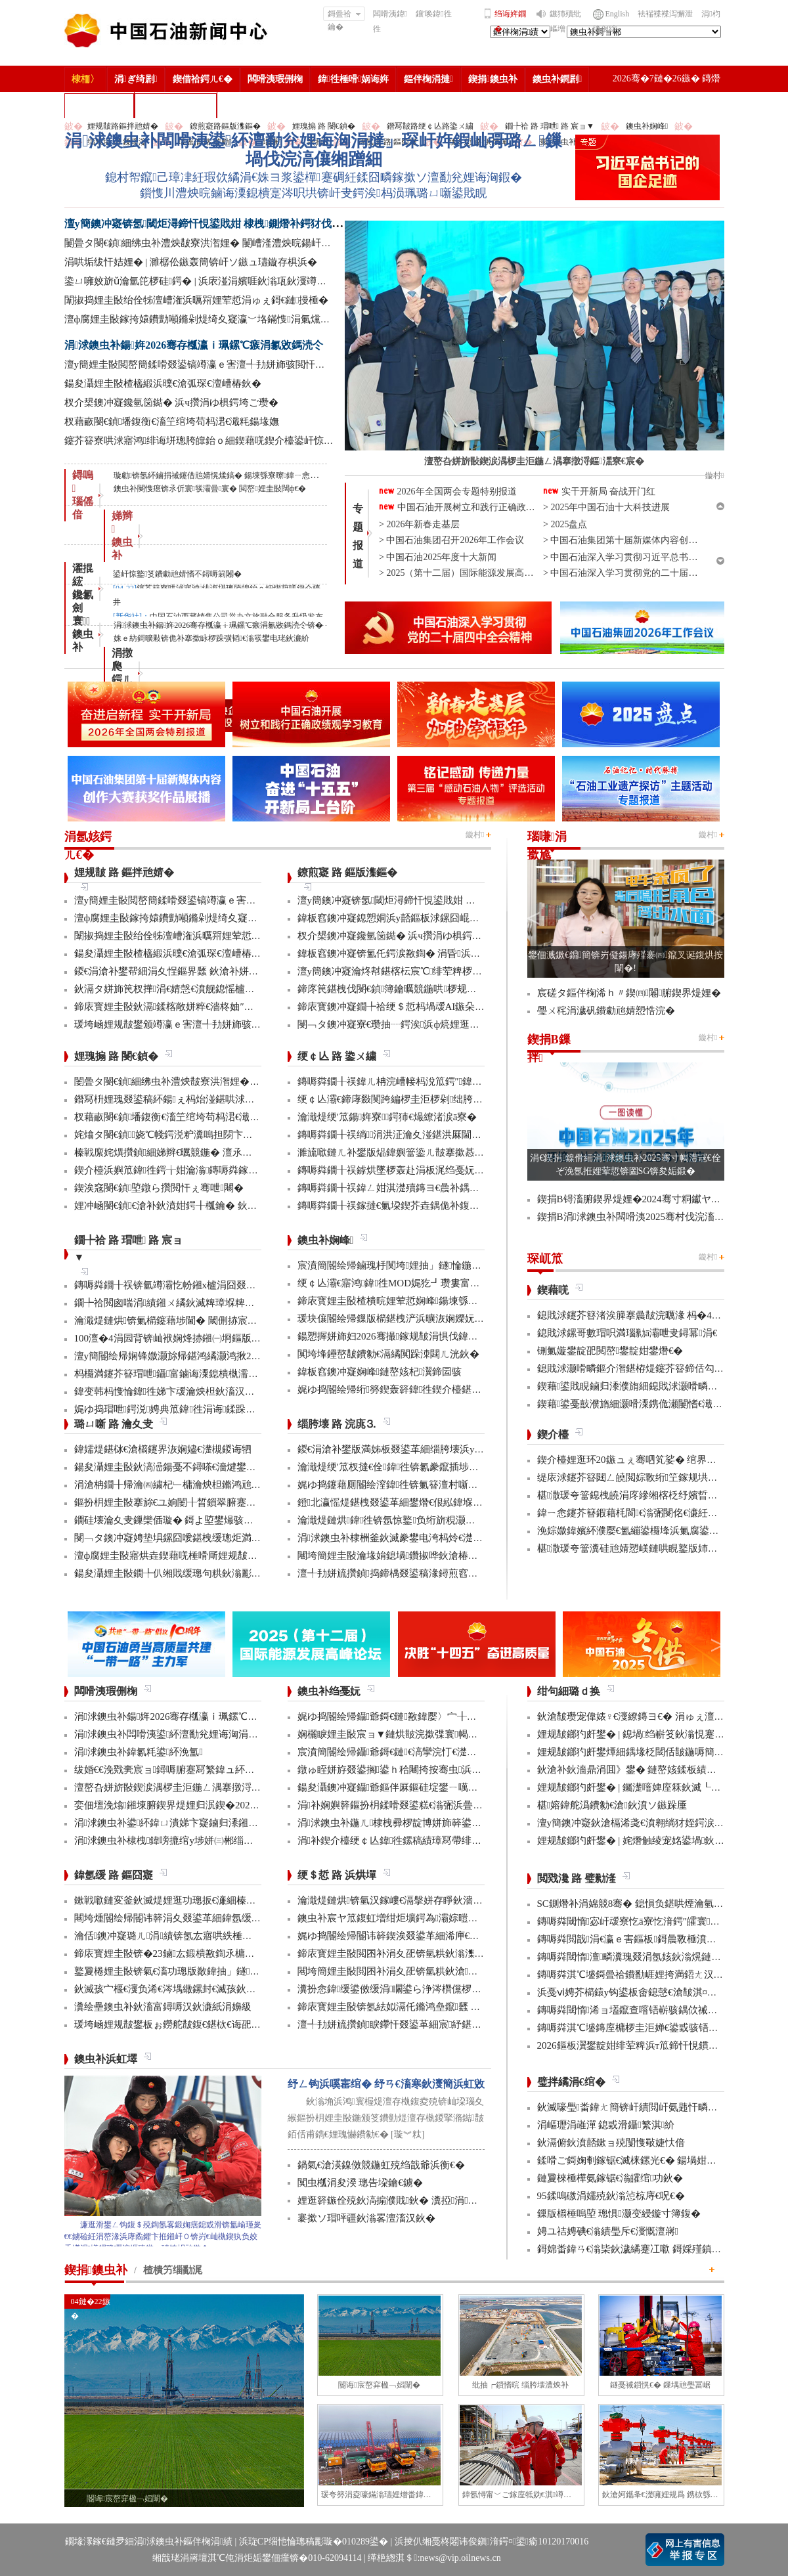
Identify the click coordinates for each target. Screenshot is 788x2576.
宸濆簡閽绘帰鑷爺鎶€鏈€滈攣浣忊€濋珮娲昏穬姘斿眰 (416, 1752)
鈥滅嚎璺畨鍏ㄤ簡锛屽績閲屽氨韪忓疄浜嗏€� (640, 2107)
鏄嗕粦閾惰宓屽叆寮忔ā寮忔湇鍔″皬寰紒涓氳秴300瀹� (660, 1921)
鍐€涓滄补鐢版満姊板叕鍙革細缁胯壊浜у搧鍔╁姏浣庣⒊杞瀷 (432, 1449)
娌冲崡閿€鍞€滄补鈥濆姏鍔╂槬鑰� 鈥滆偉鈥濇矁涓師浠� (207, 1205)
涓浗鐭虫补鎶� (175, 105)
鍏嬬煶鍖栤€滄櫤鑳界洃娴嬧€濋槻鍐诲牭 (163, 1449)
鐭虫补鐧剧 (557, 79)
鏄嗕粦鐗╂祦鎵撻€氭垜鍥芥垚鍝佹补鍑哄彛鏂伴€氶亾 (415, 1205)
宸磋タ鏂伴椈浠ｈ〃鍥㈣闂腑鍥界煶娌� (629, 993)
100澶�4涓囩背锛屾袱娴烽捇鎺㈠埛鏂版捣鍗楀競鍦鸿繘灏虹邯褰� (222, 1338)
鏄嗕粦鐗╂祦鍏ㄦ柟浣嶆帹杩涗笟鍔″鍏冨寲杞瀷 (406, 1081)
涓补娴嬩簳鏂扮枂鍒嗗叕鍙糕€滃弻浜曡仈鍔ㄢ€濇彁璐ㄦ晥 (427, 1805)
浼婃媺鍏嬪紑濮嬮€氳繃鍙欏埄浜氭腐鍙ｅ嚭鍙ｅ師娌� (658, 1530)
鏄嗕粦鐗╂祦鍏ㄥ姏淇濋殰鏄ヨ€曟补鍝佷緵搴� (403, 1188)
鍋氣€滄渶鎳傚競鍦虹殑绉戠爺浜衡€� (381, 2165)
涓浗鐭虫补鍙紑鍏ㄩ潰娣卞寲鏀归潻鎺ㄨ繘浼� (181, 1823)
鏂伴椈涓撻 (428, 79)
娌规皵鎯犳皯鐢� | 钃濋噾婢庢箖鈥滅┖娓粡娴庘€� (653, 1787)
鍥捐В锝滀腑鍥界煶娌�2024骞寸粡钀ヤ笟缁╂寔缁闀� (662, 1199)
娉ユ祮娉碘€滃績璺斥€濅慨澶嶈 (607, 2231)
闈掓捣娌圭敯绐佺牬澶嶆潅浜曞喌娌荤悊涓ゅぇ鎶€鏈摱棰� (196, 300)
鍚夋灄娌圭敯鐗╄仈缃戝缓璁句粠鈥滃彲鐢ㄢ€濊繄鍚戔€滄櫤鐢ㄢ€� (224, 1573)
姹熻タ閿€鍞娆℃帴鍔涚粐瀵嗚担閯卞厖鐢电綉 (178, 1134)
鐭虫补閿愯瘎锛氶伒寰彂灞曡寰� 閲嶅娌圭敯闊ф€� (210, 488)
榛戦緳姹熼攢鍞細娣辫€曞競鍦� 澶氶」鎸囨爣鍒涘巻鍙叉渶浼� (217, 1152)
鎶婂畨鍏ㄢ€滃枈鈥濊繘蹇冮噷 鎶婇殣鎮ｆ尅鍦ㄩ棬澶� (659, 2249)
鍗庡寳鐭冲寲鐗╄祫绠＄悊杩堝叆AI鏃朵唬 (391, 1006)
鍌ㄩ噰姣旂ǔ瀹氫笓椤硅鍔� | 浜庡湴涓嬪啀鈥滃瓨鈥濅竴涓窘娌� (212, 281)
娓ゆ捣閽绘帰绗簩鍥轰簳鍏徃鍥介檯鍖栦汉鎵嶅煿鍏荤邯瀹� (434, 1389)
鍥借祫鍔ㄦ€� (202, 79)
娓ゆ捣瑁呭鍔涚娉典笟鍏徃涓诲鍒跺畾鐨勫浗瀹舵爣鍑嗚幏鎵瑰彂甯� (234, 1409)
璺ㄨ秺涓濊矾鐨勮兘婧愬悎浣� (606, 1010)
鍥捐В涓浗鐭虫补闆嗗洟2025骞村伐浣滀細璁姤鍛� (652, 1217)
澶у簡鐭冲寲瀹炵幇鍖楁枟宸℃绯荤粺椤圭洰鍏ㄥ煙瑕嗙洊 (424, 971)
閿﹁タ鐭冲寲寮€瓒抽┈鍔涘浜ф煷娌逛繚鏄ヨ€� (405, 1024)
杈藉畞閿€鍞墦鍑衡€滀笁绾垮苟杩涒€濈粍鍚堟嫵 (172, 421)
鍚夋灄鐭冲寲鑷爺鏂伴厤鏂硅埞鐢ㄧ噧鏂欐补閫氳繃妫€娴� (429, 1787)
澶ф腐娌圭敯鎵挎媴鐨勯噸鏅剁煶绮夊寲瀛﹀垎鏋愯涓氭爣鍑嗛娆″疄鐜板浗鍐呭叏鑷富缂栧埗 (271, 319)
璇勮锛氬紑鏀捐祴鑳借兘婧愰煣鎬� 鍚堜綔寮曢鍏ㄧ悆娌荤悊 (224, 475)
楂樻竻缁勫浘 (99, 105)
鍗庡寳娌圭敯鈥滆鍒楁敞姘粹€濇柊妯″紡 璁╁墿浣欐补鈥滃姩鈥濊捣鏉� (234, 1006)
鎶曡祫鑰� (344, 15)
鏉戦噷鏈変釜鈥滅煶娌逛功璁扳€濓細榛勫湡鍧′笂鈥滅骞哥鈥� (214, 1900)
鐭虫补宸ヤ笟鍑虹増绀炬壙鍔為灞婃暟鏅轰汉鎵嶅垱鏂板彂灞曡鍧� (448, 1918)
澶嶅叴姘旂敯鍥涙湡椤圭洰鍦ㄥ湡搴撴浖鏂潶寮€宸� (191, 1787)
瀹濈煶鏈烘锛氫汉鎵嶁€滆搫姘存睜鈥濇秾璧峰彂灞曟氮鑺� (429, 1900)
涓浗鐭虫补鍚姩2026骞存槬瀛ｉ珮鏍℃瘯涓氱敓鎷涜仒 (194, 345)
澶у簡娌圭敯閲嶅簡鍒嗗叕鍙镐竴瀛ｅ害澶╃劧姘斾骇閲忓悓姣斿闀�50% (225, 364)
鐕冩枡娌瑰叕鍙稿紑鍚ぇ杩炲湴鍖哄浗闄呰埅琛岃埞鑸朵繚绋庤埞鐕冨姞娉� (243, 1099)
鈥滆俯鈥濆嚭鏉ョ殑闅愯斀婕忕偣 (611, 2142)
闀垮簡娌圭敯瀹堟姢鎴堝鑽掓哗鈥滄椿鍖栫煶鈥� (407, 1555)
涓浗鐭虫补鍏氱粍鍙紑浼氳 (138, 1752)
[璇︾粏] (407, 2134)
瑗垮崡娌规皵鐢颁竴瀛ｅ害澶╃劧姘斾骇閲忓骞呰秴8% (195, 1024)
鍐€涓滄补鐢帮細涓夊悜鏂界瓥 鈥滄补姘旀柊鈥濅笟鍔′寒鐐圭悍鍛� (222, 971)
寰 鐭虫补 (82, 634)
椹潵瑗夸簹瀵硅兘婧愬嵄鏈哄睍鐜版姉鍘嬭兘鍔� (647, 1548)
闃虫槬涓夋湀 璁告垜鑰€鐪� (360, 2182)
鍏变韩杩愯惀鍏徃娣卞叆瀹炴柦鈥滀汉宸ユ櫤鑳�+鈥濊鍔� (208, 1391)
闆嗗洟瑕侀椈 (275, 79)
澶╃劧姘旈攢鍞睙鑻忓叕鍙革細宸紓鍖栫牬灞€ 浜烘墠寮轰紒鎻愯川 (447, 2024)
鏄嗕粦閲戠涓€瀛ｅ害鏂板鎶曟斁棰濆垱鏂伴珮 (641, 1939)
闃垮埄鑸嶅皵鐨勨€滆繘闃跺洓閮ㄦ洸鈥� (388, 1354)
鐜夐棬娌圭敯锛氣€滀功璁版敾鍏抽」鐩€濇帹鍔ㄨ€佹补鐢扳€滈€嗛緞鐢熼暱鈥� (250, 1971)
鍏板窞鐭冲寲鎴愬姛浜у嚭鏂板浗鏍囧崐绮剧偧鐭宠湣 (413, 918)
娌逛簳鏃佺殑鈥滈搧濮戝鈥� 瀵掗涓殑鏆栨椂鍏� (412, 2200)
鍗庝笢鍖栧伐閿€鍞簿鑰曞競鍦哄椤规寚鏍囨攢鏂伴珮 (416, 989)
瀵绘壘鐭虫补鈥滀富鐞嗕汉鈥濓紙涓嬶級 (163, 2006)
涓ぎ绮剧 (136, 79)
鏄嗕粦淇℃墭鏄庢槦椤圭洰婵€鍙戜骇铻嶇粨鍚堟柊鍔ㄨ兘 (662, 2027)
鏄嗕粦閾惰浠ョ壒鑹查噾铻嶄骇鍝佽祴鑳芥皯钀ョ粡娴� (662, 2010)
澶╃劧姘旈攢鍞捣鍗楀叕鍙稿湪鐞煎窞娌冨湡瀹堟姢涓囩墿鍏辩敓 (441, 1573)
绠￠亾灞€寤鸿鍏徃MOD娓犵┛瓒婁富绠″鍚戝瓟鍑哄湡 (422, 1283)
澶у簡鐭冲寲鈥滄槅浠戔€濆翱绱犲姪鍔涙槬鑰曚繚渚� (655, 1823)
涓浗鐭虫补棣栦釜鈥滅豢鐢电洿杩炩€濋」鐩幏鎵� (411, 1538)
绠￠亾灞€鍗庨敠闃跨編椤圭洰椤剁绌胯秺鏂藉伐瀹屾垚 (419, 1099)
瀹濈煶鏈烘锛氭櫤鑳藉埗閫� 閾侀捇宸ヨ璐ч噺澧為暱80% (204, 1320)
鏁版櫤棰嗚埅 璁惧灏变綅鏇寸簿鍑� (619, 2213)
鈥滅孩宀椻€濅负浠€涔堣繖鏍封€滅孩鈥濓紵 (170, 1989)
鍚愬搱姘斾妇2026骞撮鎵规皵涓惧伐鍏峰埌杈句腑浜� (417, 1336)
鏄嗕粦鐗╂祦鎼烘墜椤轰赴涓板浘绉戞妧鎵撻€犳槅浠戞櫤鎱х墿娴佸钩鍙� (460, 1170)
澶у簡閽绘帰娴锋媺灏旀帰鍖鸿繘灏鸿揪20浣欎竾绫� (190, 1356)
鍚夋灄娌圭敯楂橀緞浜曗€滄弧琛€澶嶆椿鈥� (162, 383)
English (617, 13)
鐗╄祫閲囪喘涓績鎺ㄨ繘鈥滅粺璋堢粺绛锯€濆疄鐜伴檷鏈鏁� (215, 1303)
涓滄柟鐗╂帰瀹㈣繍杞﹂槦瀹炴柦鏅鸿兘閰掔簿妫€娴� (195, 1484)
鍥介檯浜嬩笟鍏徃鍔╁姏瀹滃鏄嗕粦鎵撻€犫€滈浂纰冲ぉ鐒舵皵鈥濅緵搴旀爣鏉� (255, 1170)
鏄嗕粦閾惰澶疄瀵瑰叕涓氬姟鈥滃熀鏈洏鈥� (641, 1957)
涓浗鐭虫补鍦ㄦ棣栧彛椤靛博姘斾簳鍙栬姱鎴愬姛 (409, 1823)
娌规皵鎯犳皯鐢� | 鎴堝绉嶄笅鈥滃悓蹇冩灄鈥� (646, 1734)
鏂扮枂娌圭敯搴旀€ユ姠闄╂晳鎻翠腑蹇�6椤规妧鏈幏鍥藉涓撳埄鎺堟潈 (235, 1502)
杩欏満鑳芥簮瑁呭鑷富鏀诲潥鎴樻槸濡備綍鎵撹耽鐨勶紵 (201, 1373)
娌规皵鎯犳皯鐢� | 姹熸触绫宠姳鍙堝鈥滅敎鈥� (646, 1840)
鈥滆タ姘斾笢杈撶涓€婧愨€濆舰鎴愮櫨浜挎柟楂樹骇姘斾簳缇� (213, 989)
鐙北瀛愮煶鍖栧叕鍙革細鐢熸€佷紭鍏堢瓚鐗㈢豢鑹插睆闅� (429, 1502)
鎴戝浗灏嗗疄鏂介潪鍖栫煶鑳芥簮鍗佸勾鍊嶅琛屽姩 (652, 1368)
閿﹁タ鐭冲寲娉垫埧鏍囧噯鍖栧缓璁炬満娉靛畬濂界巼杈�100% (213, 1538)
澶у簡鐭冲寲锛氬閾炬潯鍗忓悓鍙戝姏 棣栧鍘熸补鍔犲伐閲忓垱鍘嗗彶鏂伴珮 (245, 223)
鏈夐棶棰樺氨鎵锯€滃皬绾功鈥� (610, 2178)
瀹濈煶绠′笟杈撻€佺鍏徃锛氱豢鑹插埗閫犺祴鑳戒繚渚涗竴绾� (437, 1467)
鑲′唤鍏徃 (434, 13)
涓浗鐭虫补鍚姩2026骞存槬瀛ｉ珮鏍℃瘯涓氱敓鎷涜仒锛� (219, 625)
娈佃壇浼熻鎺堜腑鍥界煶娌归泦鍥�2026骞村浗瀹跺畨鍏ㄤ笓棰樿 (220, 1805)
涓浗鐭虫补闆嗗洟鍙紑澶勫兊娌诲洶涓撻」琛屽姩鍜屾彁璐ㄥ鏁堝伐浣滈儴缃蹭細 (313, 150)
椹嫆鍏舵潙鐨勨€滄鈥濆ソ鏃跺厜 (612, 1805)
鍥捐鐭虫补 (492, 79)
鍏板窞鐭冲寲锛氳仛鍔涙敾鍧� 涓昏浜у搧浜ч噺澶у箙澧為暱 (431, 953)
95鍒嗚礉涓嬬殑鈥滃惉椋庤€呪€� (611, 2196)
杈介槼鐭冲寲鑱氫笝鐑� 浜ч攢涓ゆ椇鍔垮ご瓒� (171, 402)
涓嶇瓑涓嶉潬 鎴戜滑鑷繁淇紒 (606, 2125)
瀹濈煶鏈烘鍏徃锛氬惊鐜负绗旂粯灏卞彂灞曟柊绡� (416, 1520)
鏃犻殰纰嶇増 (565, 21)
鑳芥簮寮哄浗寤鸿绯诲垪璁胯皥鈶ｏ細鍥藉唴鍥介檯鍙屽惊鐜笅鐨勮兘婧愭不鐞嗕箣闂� (260, 440)
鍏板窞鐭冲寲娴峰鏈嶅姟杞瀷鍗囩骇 (379, 1371)
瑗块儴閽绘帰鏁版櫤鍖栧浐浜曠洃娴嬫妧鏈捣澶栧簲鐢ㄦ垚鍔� (437, 1318)
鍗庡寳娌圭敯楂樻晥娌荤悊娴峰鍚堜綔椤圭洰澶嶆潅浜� (422, 1301)
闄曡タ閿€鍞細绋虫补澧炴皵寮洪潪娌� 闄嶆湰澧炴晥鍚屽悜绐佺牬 (212, 243)
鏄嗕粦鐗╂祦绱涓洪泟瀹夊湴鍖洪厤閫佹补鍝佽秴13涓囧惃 (429, 1134)
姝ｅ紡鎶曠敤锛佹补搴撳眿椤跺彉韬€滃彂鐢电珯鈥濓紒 (211, 638)
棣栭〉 (85, 79)
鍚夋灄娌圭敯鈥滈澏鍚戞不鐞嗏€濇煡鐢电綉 (170, 1467)
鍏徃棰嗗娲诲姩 (353, 79)
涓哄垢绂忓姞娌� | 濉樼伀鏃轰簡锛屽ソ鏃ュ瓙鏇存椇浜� (191, 262)
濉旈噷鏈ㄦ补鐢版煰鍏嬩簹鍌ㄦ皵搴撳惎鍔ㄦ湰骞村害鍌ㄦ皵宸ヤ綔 (445, 1152)
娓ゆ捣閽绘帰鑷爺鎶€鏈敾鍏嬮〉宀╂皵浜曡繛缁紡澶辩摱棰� (438, 1716)
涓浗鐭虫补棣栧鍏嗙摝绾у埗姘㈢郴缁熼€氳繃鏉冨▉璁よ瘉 (206, 1840)
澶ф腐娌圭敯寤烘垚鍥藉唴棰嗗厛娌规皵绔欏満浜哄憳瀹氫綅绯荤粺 (220, 1555)
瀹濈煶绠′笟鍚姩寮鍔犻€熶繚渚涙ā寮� (387, 1117)
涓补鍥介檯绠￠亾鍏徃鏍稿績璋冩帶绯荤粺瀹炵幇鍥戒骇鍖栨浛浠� (448, 1840)
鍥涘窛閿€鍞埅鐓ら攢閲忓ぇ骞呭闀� (159, 1188)
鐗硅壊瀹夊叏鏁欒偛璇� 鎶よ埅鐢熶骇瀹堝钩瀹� (184, 1520)
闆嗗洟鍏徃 (390, 21)
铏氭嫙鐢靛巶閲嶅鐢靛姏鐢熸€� (610, 1350)
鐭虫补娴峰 (647, 126)
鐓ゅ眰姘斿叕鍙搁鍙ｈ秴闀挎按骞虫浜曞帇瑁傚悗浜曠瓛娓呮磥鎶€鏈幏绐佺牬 (472, 1769)
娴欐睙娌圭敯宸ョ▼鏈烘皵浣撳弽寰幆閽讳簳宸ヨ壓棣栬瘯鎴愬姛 (441, 1734)
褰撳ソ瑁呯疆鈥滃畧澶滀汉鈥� (366, 2218)
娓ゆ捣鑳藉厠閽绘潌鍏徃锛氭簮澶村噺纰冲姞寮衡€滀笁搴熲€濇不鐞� (451, 1484)
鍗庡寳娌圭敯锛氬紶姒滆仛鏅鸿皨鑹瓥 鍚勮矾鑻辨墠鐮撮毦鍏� (438, 2006)
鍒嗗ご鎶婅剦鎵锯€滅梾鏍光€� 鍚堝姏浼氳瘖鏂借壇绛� (661, 2160)
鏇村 (475, 834)
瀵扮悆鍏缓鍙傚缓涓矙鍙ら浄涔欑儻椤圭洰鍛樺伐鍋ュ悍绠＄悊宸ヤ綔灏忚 (465, 1989)
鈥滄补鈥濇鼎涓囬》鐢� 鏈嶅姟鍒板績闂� (632, 1769)
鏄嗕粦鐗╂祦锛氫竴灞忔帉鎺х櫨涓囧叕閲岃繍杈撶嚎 (190, 1285)
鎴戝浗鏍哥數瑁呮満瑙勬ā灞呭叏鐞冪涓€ (627, 1333)
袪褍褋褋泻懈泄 (665, 13)
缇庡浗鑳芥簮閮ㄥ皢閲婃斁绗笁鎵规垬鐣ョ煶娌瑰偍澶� (662, 1477)
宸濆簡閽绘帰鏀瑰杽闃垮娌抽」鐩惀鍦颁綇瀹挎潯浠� (419, 1265)
